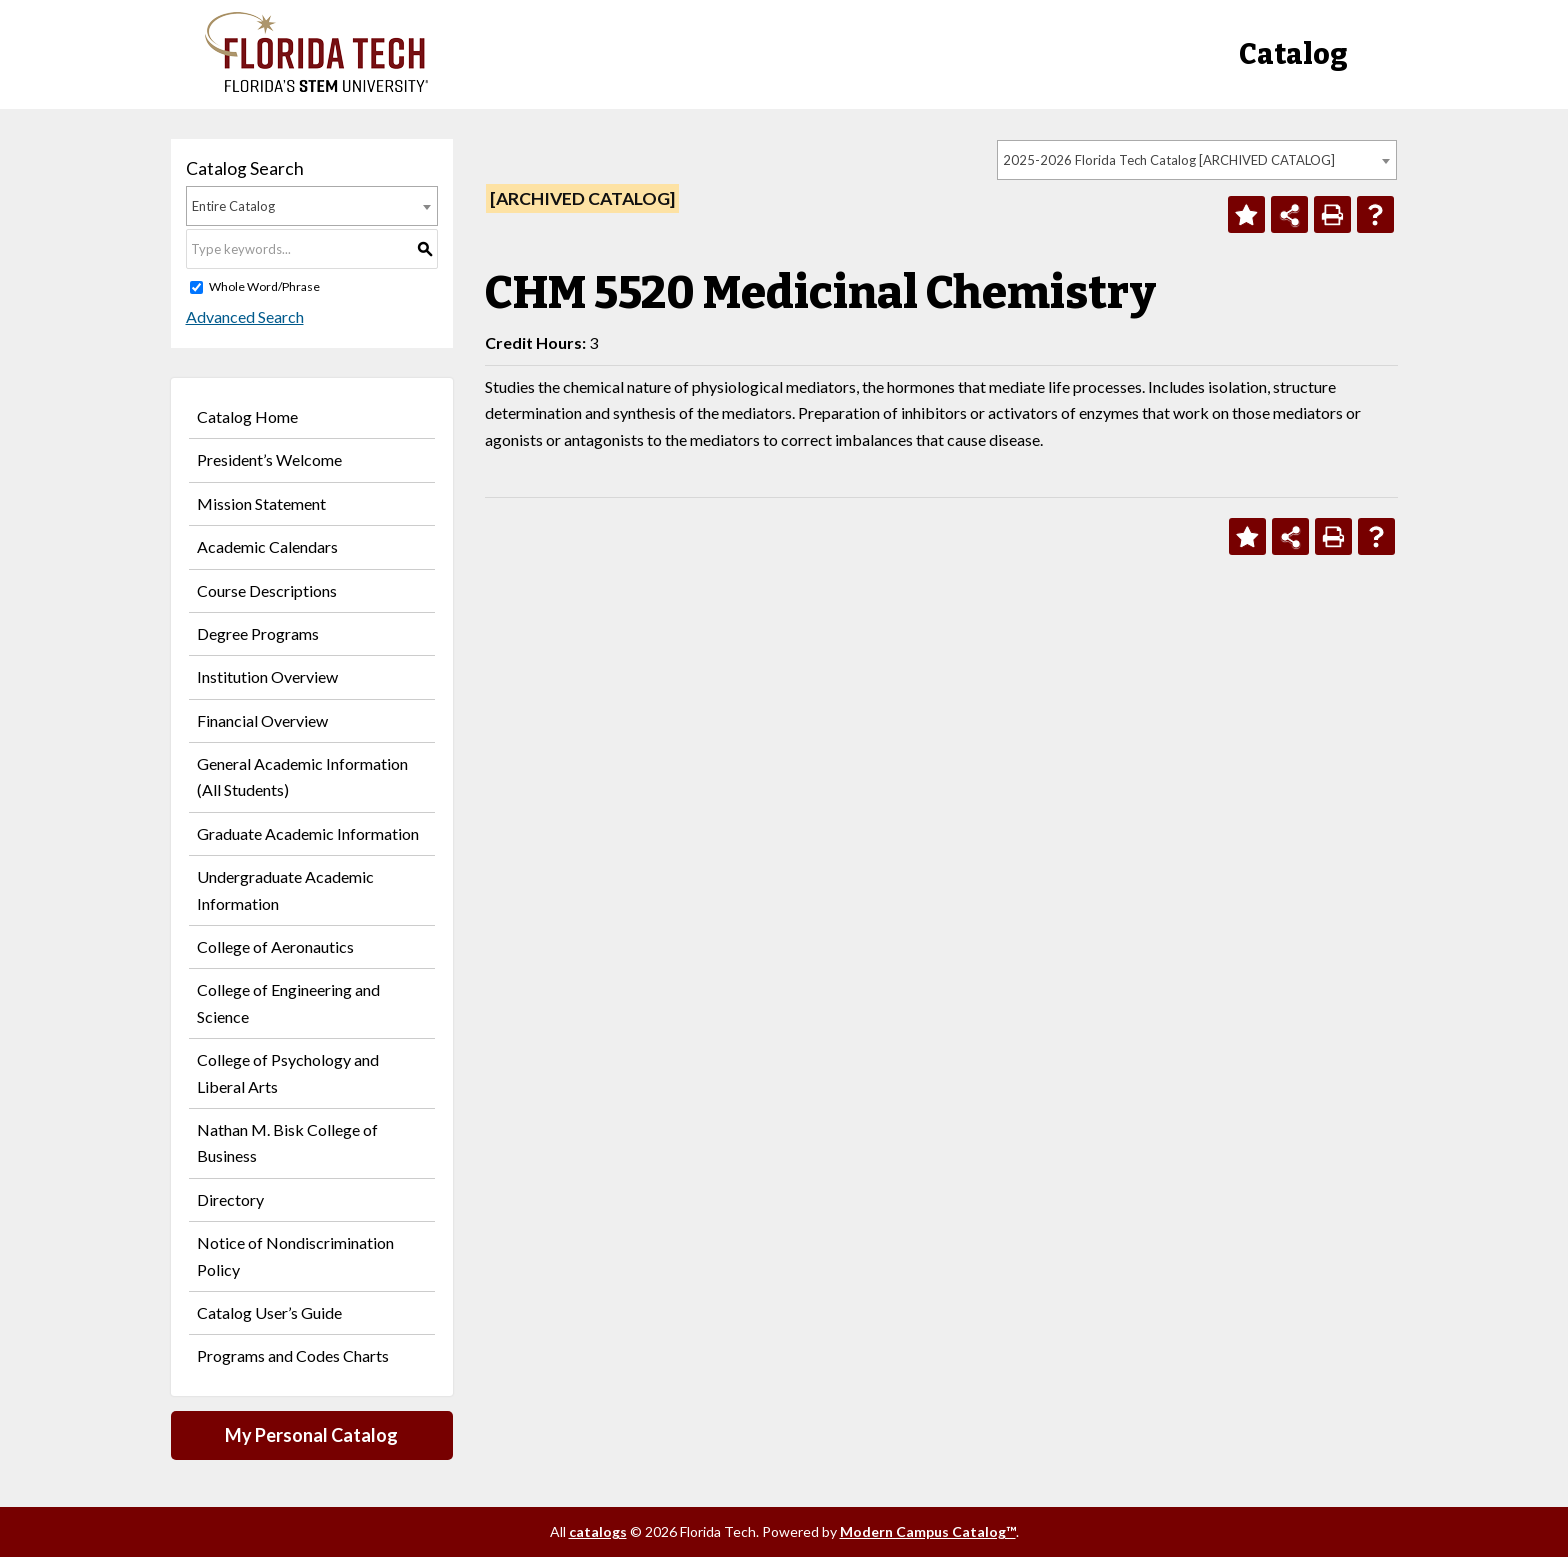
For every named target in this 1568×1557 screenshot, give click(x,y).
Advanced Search (245, 316)
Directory (230, 1199)
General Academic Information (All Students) (302, 776)
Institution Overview (267, 676)
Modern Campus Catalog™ (928, 1531)
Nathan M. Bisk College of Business (287, 1142)
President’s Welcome (269, 459)
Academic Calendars (267, 546)
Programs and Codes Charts (293, 1355)
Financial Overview (262, 720)
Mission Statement (261, 503)
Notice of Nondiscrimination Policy (295, 1255)
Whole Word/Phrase (264, 286)
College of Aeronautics (275, 946)
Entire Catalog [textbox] (233, 206)
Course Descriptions (267, 590)
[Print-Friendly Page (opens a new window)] (1332, 214)
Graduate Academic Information (308, 833)
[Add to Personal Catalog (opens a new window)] (1246, 214)
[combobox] (1197, 160)
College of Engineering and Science (288, 1002)
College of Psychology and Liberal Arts (288, 1072)
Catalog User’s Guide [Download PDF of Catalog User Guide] (269, 1312)
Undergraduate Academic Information (285, 889)
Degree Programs (258, 633)
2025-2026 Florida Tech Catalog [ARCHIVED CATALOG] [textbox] (1169, 160)
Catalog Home (247, 416)
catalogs (598, 1531)
